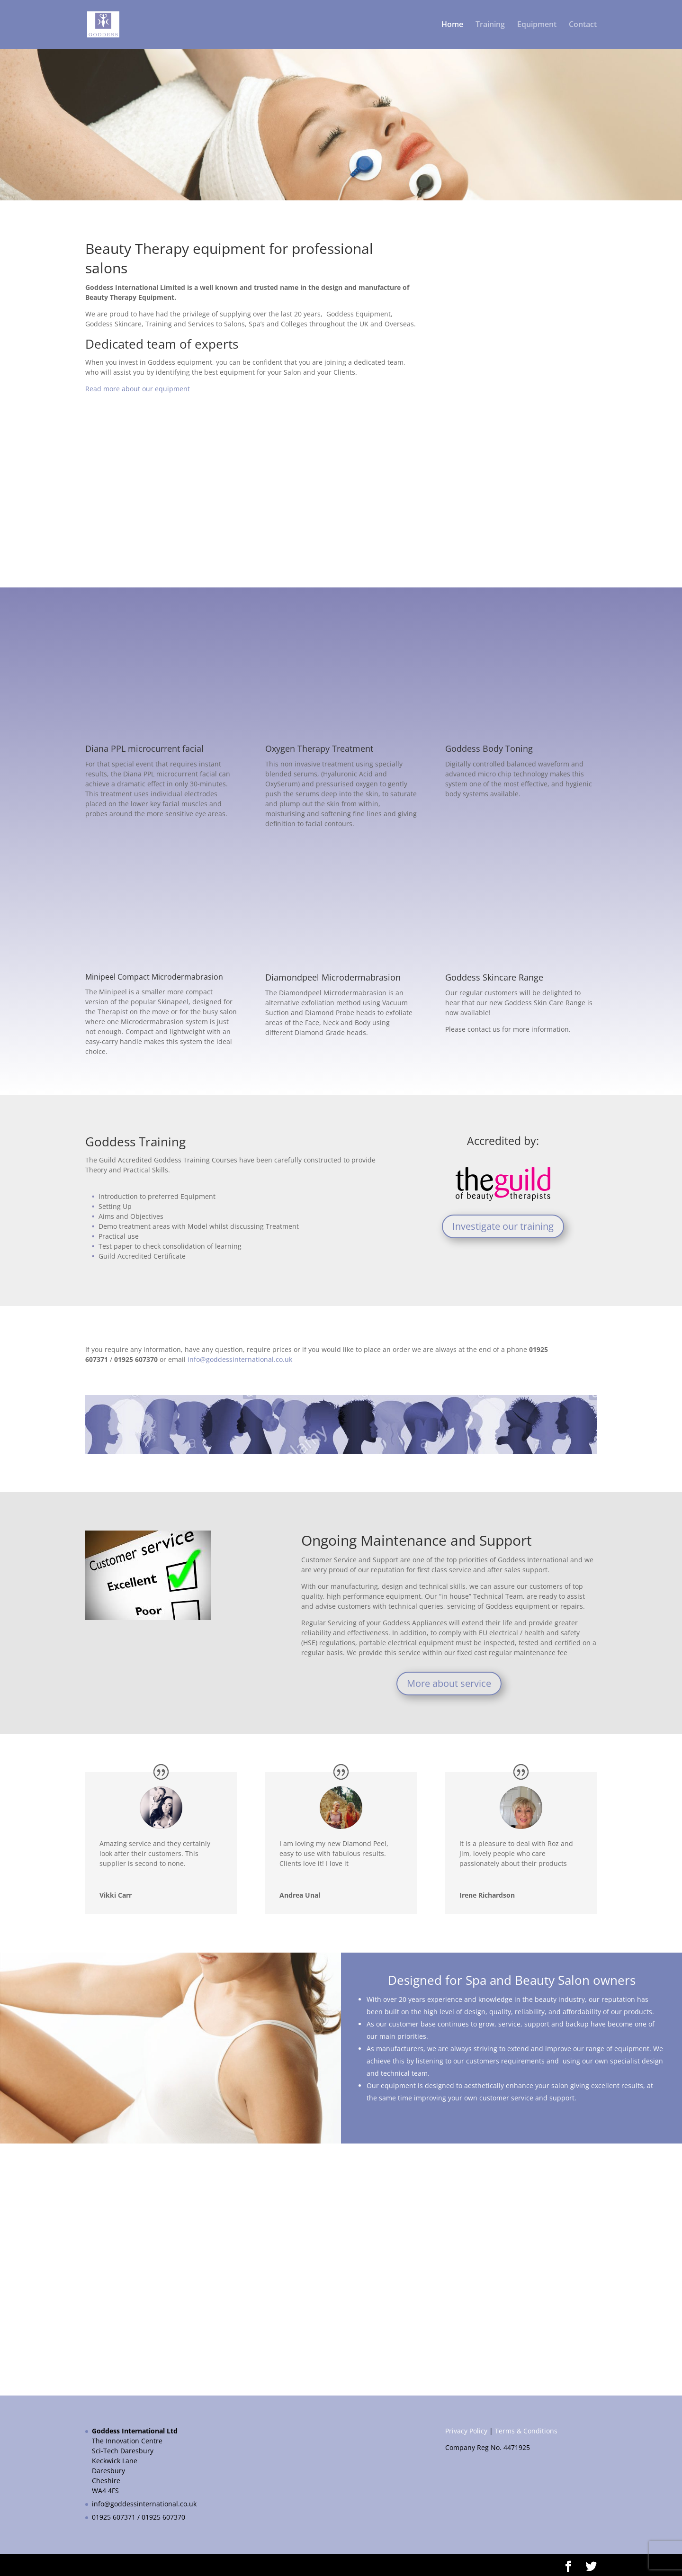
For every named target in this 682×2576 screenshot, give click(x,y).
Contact (583, 25)
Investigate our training (503, 1226)
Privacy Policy (466, 2430)
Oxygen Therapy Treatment (319, 748)
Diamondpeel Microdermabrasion (333, 977)
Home (452, 25)
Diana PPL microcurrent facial (144, 748)
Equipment (536, 25)
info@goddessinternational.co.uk (144, 2503)
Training (490, 25)
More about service (449, 1683)
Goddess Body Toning (489, 748)
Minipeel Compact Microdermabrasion (154, 977)
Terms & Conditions (526, 2430)
